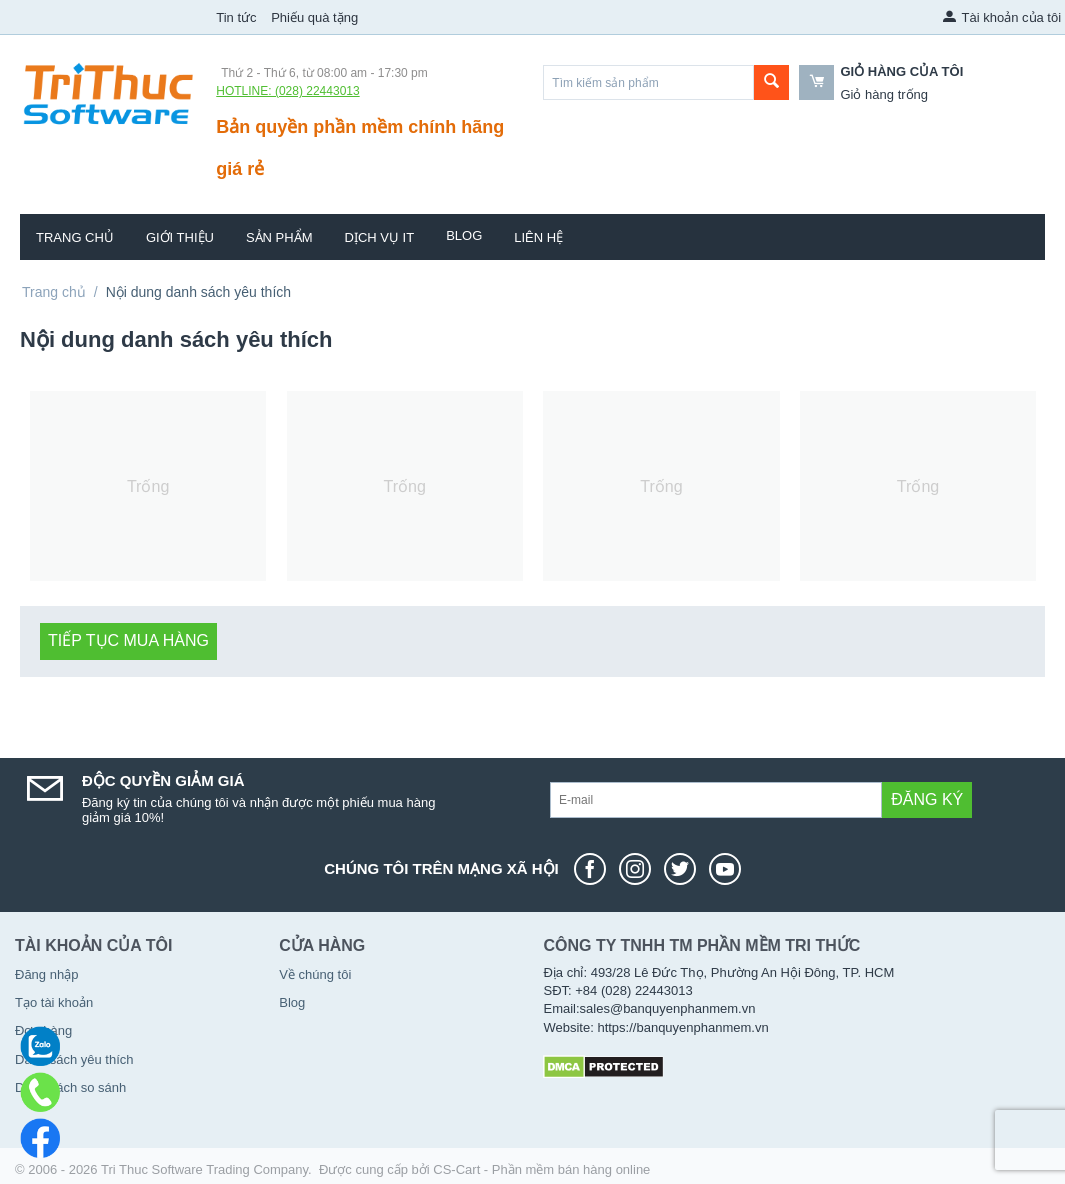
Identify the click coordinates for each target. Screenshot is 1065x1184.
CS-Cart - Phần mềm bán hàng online (541, 1169)
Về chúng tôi (315, 974)
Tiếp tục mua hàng (128, 640)
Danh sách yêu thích (74, 1059)
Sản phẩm (279, 237)
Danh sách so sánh (70, 1087)
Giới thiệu (180, 237)
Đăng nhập (46, 974)
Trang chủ (75, 237)
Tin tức (236, 17)
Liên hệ (538, 237)
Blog (464, 235)
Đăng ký (927, 799)
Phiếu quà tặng (314, 17)
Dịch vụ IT (380, 237)
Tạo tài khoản (54, 1002)
